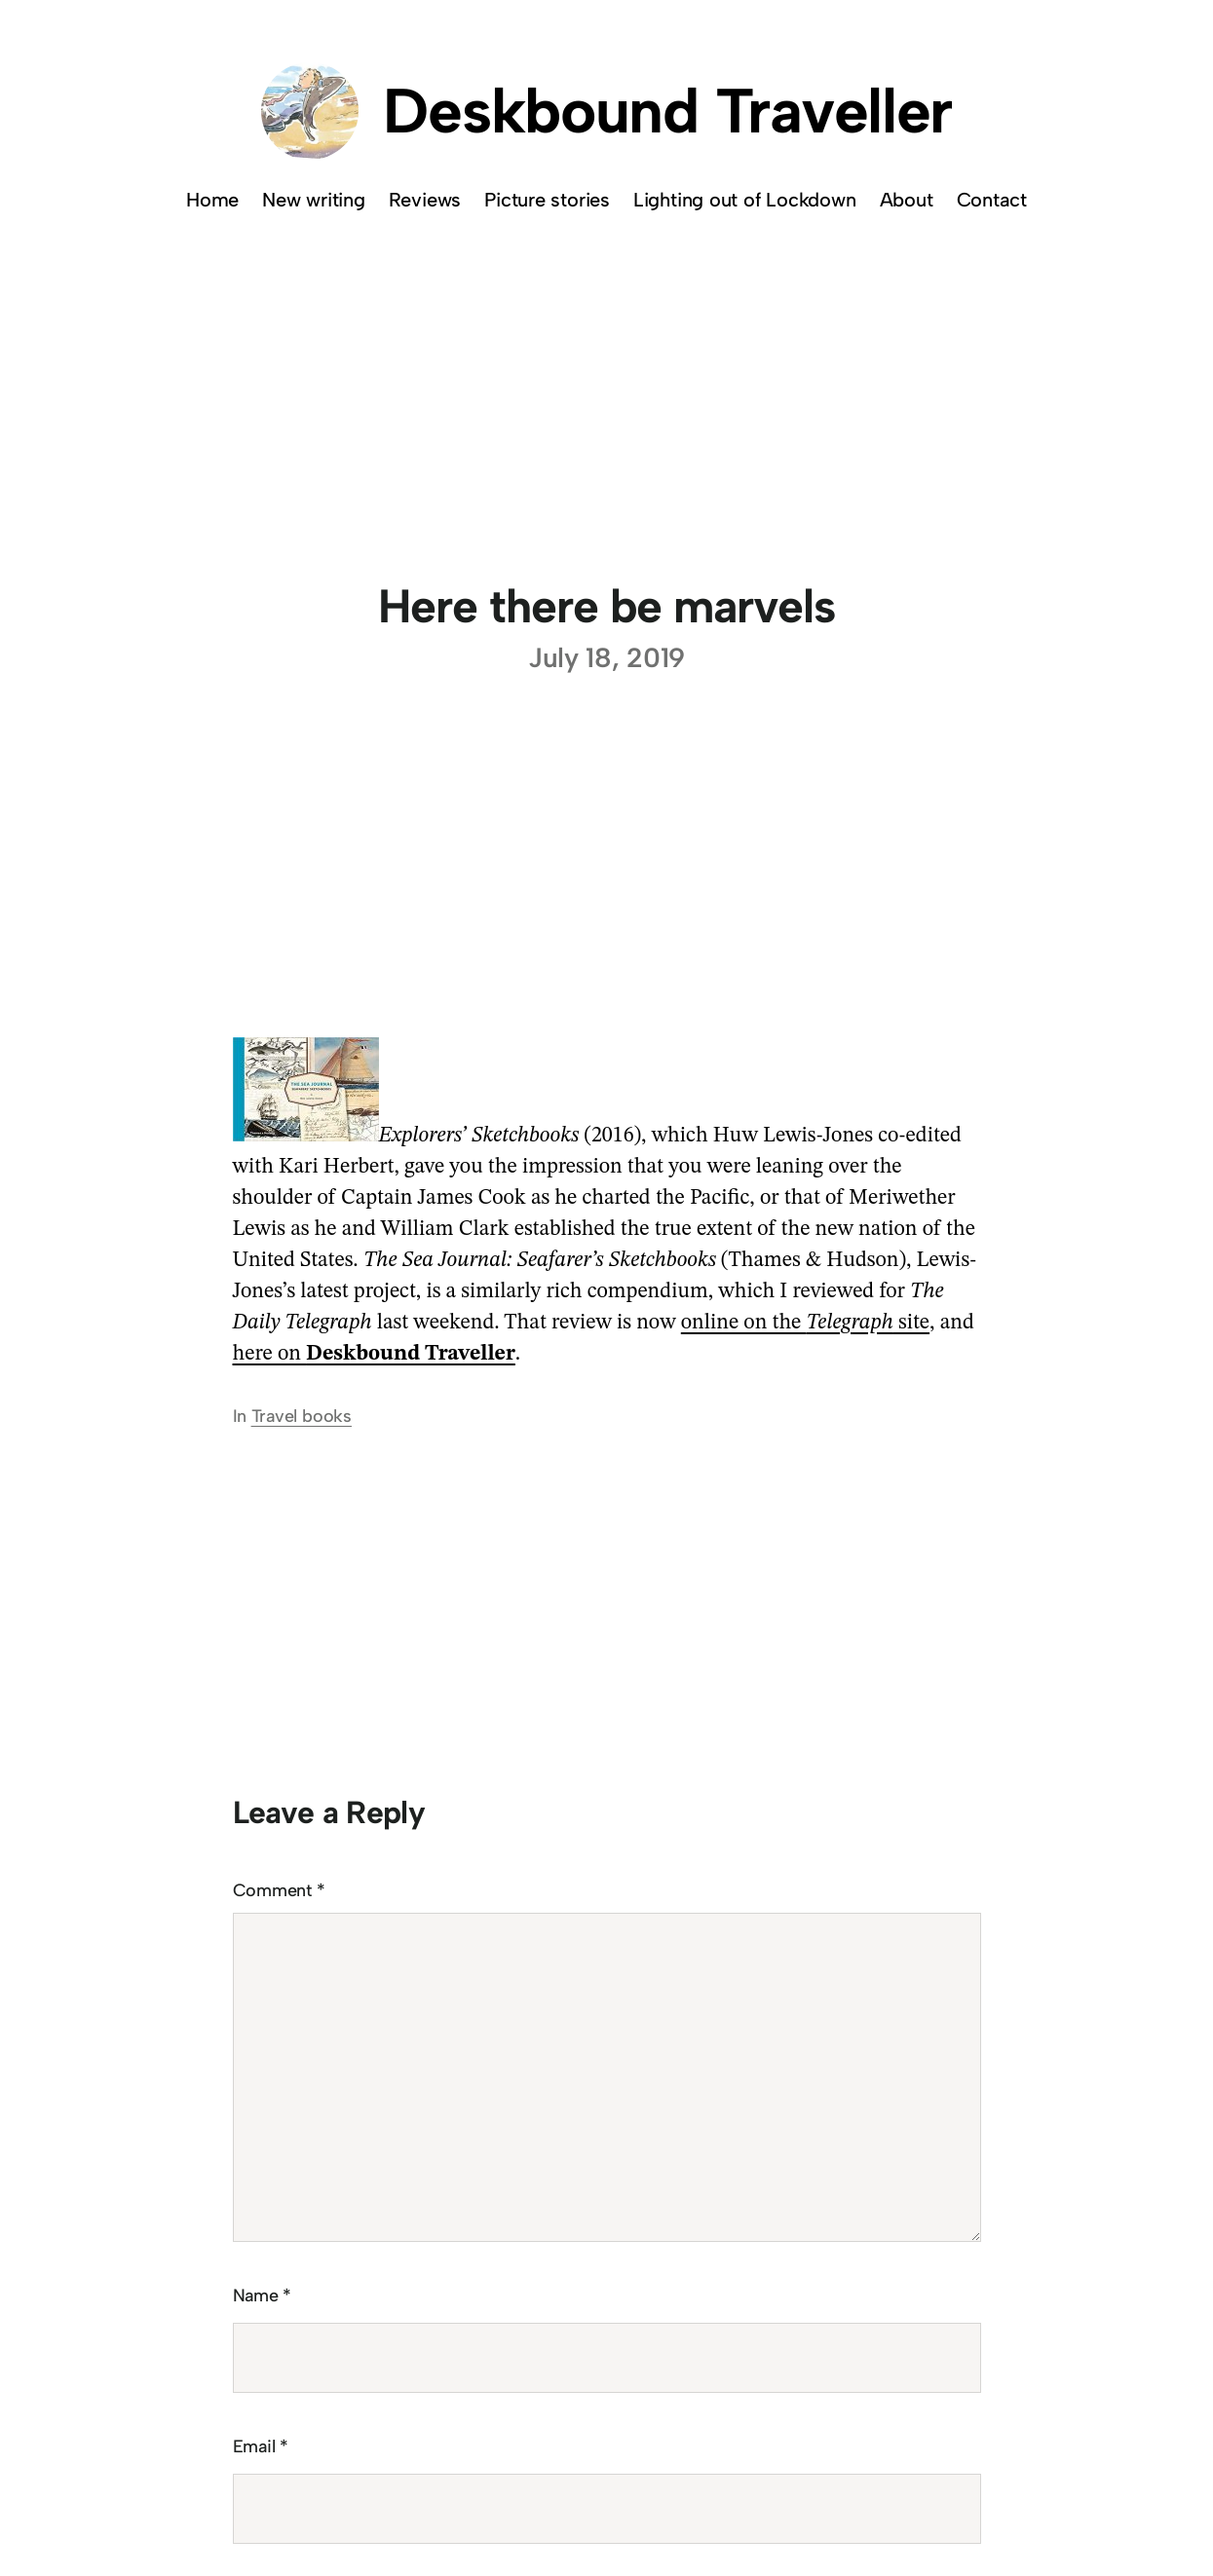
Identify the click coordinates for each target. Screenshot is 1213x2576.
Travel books (301, 1416)
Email (260, 2446)
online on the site (805, 1322)
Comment (279, 1890)
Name (262, 2295)
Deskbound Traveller (667, 110)
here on (374, 1353)
